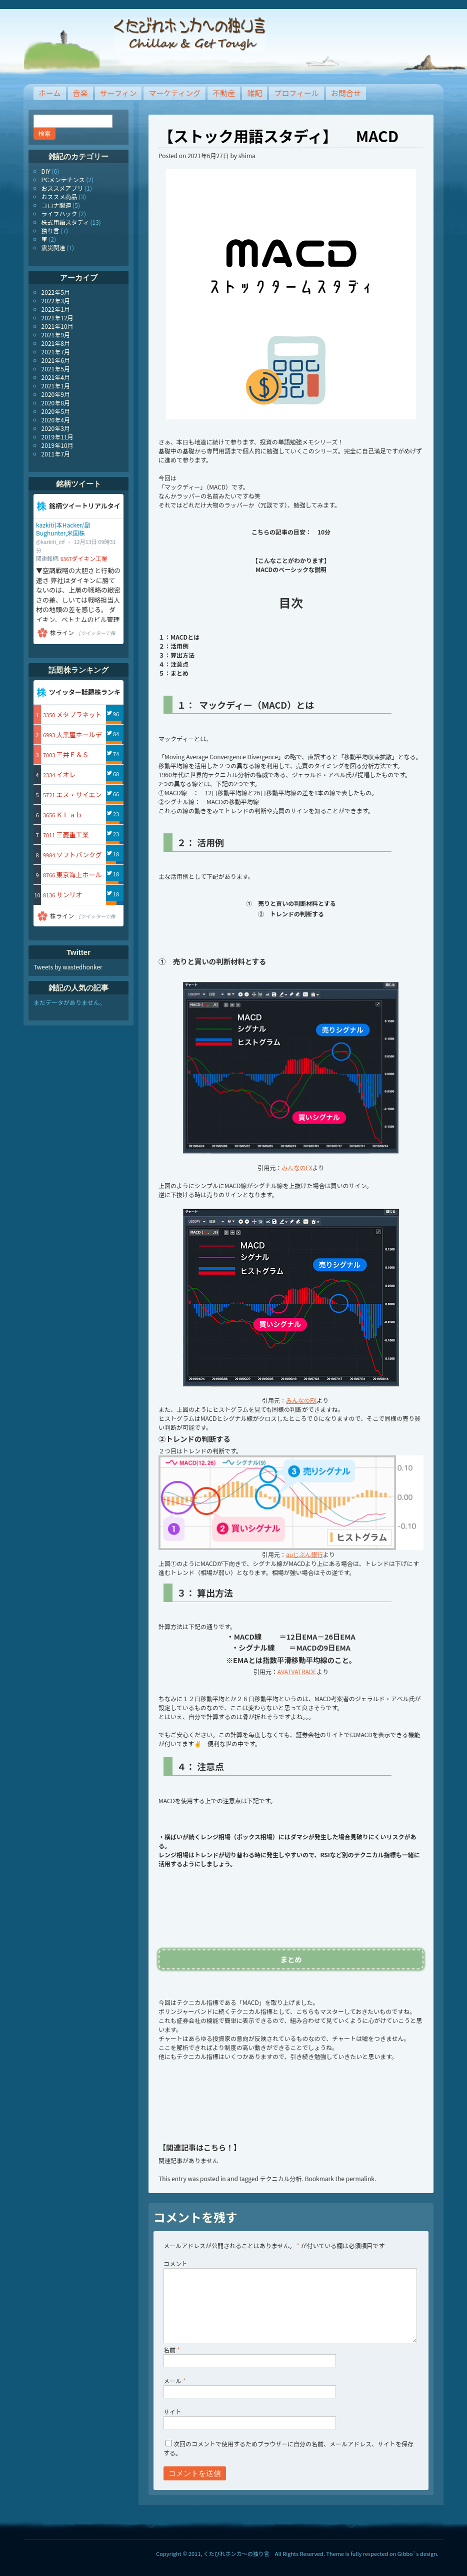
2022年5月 (56, 292)
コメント (176, 2263)
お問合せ (346, 93)
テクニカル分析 (281, 2178)
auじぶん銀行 (304, 1554)
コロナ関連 (57, 205)
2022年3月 (56, 300)
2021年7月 (56, 351)
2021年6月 (56, 360)
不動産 (223, 93)
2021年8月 (56, 343)
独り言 (51, 230)
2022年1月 (56, 309)
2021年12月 (58, 317)
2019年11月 (58, 436)
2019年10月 (58, 445)
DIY (46, 171)
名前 (172, 2349)
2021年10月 (58, 326)
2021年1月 (56, 385)
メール (175, 2380)
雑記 (254, 93)
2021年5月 (56, 368)
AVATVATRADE (297, 1671)
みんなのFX (297, 1167)
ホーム (49, 93)
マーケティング (174, 93)
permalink (360, 2178)
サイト (173, 2411)
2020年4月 (56, 419)
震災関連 (54, 247)
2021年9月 (56, 334)
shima (247, 155)
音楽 (80, 93)
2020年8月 (56, 402)
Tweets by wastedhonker (68, 966)
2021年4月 (56, 377)
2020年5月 (56, 411)
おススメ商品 (60, 196)
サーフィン (118, 93)
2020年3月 (56, 428)
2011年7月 (56, 453)
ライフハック (60, 213)
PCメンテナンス (63, 179)
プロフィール (296, 93)
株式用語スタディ (65, 222)
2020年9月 (56, 394)
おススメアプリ (63, 188)
